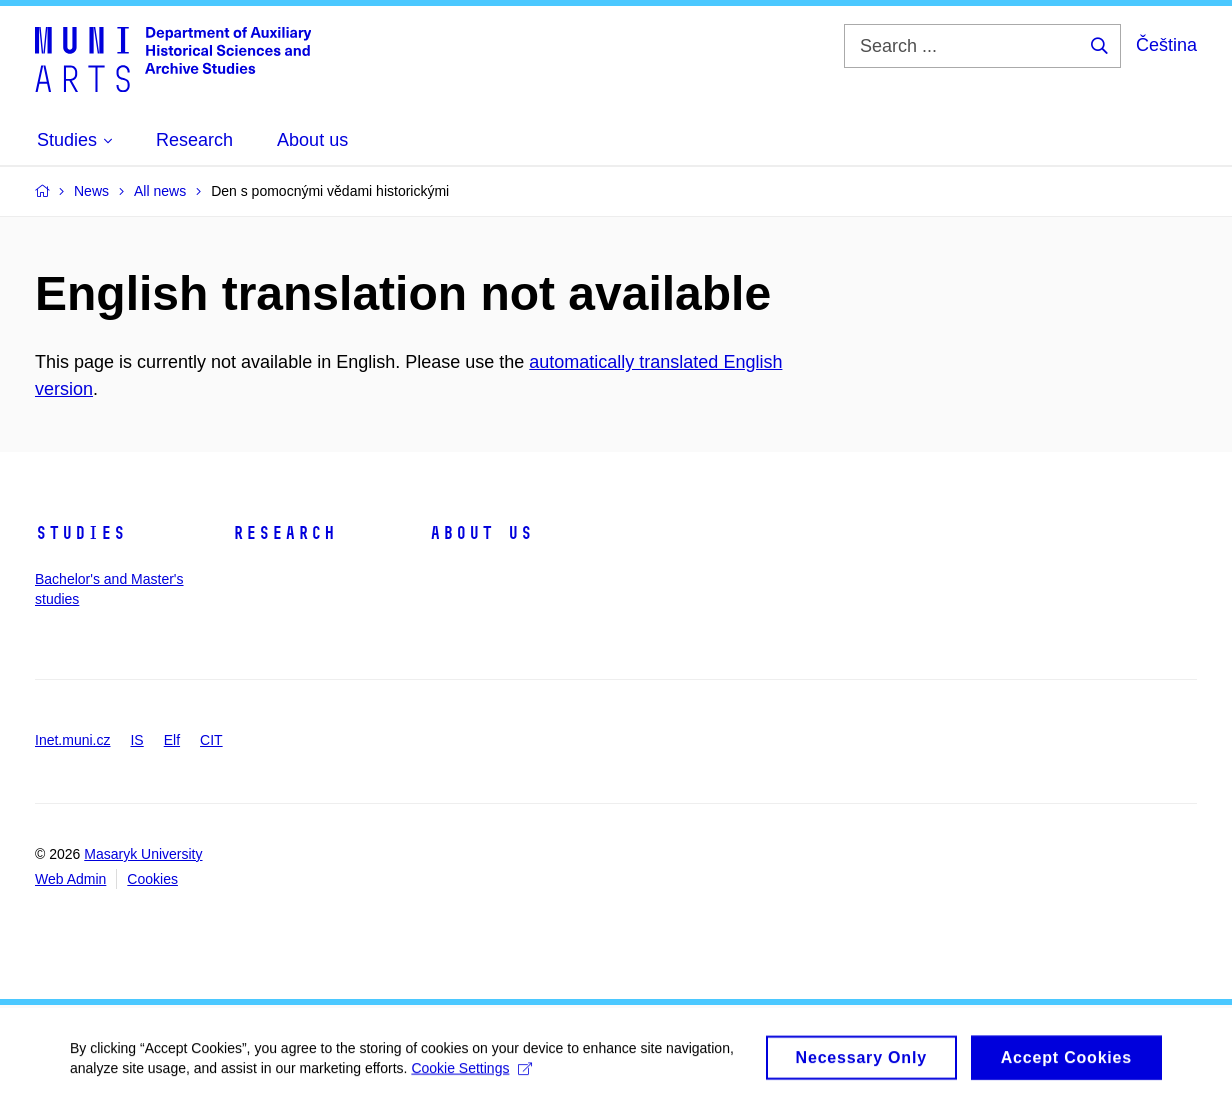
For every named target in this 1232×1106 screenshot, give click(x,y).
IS (136, 740)
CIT (211, 740)
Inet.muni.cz (72, 740)
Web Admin (70, 879)
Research (284, 533)
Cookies (152, 879)
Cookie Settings (471, 1072)
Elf (172, 740)
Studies (80, 533)
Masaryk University (143, 854)
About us (481, 533)
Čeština (1166, 45)
